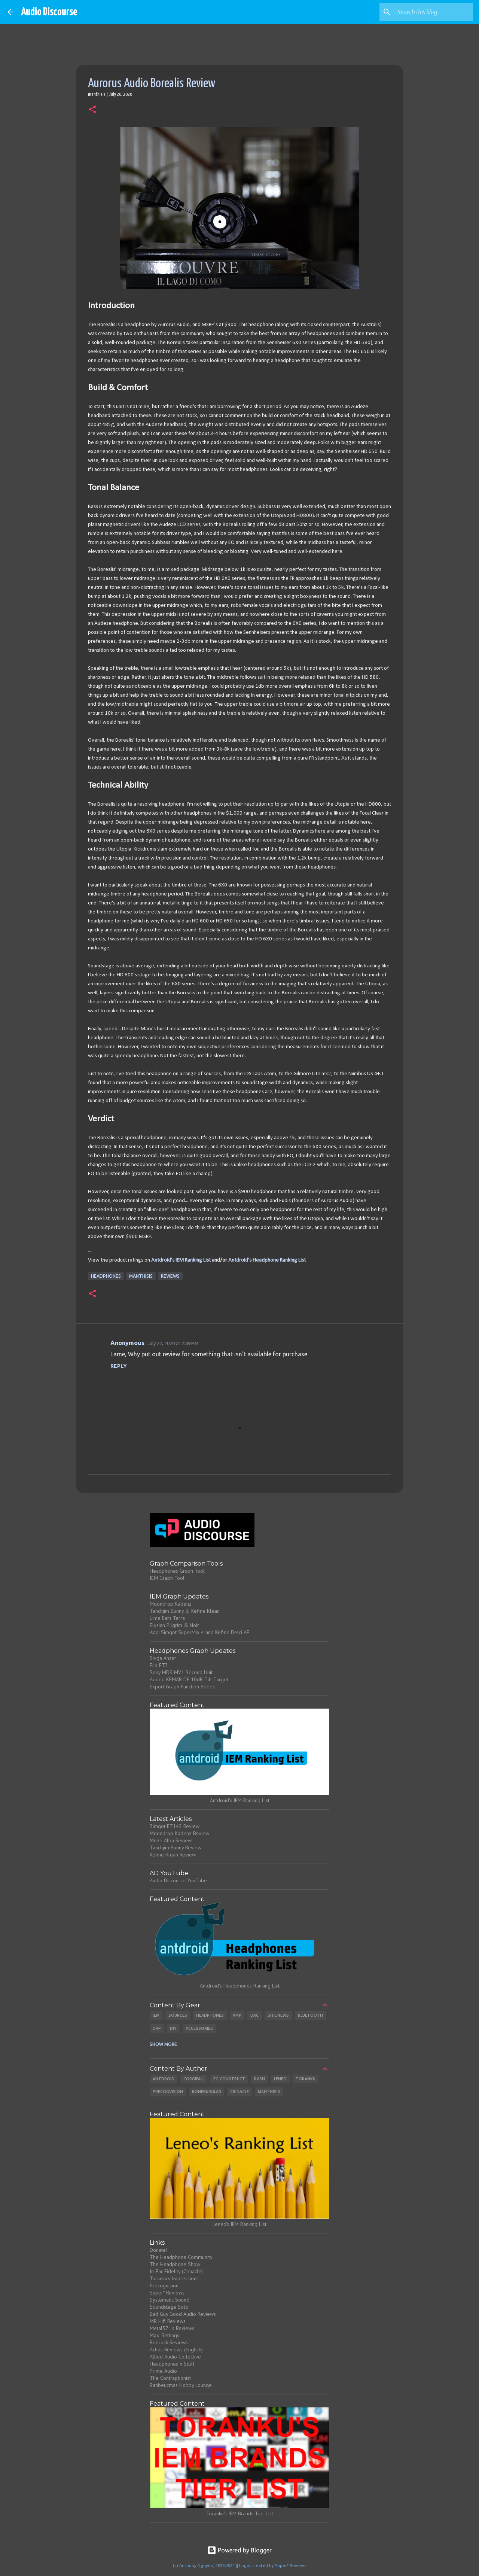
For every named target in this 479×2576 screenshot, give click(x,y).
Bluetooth (310, 2015)
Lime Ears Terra (167, 1618)
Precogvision (168, 2091)
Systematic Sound (169, 2299)
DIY (173, 2028)
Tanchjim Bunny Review (175, 1847)
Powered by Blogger (239, 2550)
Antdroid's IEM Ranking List (181, 1260)
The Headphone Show (175, 2264)
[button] (92, 110)
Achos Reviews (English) (176, 2349)
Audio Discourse (49, 12)
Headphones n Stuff (172, 2363)
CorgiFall (193, 2079)
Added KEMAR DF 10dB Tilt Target (189, 1679)
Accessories (199, 2028)
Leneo (280, 2079)
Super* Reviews (167, 2292)
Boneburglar (206, 2091)
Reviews (170, 1276)
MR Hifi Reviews (168, 2321)
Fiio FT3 (159, 1665)
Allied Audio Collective (175, 2356)
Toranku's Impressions (174, 2278)
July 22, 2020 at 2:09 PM (172, 1343)
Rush (259, 2079)
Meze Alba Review (171, 1840)
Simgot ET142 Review (174, 1826)
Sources (177, 2015)
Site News (278, 2015)
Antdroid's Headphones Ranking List (240, 1985)
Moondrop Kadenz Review (179, 1833)
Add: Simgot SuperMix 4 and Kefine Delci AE (199, 1632)
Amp (237, 2015)
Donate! (158, 2250)
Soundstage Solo (169, 2306)
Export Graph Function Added (183, 1686)
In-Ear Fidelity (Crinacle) (176, 2271)
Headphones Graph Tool (177, 1570)
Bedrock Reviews (169, 2342)
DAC (254, 2015)
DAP (157, 2028)
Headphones (106, 1276)
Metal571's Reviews (172, 2328)
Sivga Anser (163, 1658)
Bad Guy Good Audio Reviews (183, 2314)
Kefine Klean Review (173, 1854)
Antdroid (163, 2079)
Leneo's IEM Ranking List (239, 2224)
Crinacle (239, 2091)
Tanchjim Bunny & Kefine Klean (185, 1611)
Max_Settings (164, 2335)
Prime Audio (163, 2370)
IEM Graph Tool (167, 1578)
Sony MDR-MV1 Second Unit (181, 1672)
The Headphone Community (181, 2257)
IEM (156, 2015)
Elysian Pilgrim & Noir (174, 1625)
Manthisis (141, 1276)
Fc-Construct (229, 2079)
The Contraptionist (170, 2378)
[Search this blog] (433, 12)
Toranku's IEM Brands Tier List (239, 2513)
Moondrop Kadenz (171, 1603)
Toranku (305, 2079)
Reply (118, 1366)
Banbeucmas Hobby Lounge (181, 2385)
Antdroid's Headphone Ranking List (267, 1260)
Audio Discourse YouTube (178, 1880)
